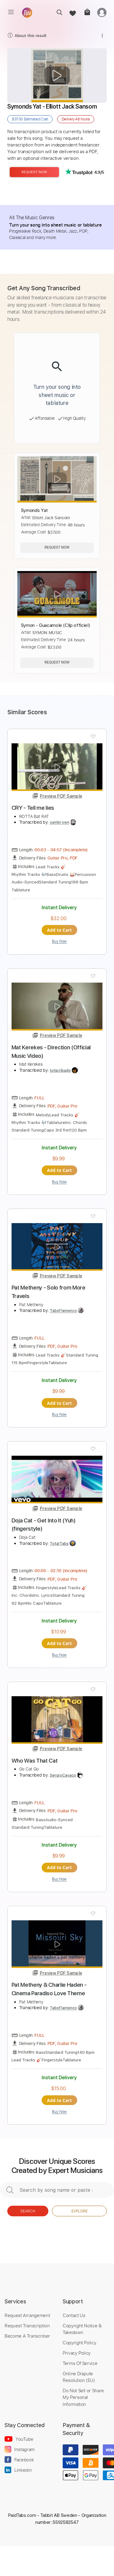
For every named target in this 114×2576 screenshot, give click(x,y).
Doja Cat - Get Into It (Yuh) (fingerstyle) (44, 1524)
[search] (57, 12)
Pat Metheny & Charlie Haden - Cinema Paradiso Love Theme (49, 1989)
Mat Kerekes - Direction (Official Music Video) (51, 1051)
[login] (102, 12)
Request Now (34, 172)
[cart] (87, 12)
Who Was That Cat (35, 1760)
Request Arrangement (27, 2315)
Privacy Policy (77, 2353)
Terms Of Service (80, 2363)
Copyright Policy (79, 2342)
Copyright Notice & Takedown (82, 2328)
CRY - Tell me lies (33, 807)
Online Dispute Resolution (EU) (79, 2376)
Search (27, 2210)
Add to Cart (59, 930)
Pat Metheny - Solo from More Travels (48, 1292)
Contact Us (74, 2315)
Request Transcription (27, 2325)
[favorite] (72, 12)
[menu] (11, 12)
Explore (79, 2210)
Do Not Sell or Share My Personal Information (83, 2397)
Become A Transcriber (27, 2336)
